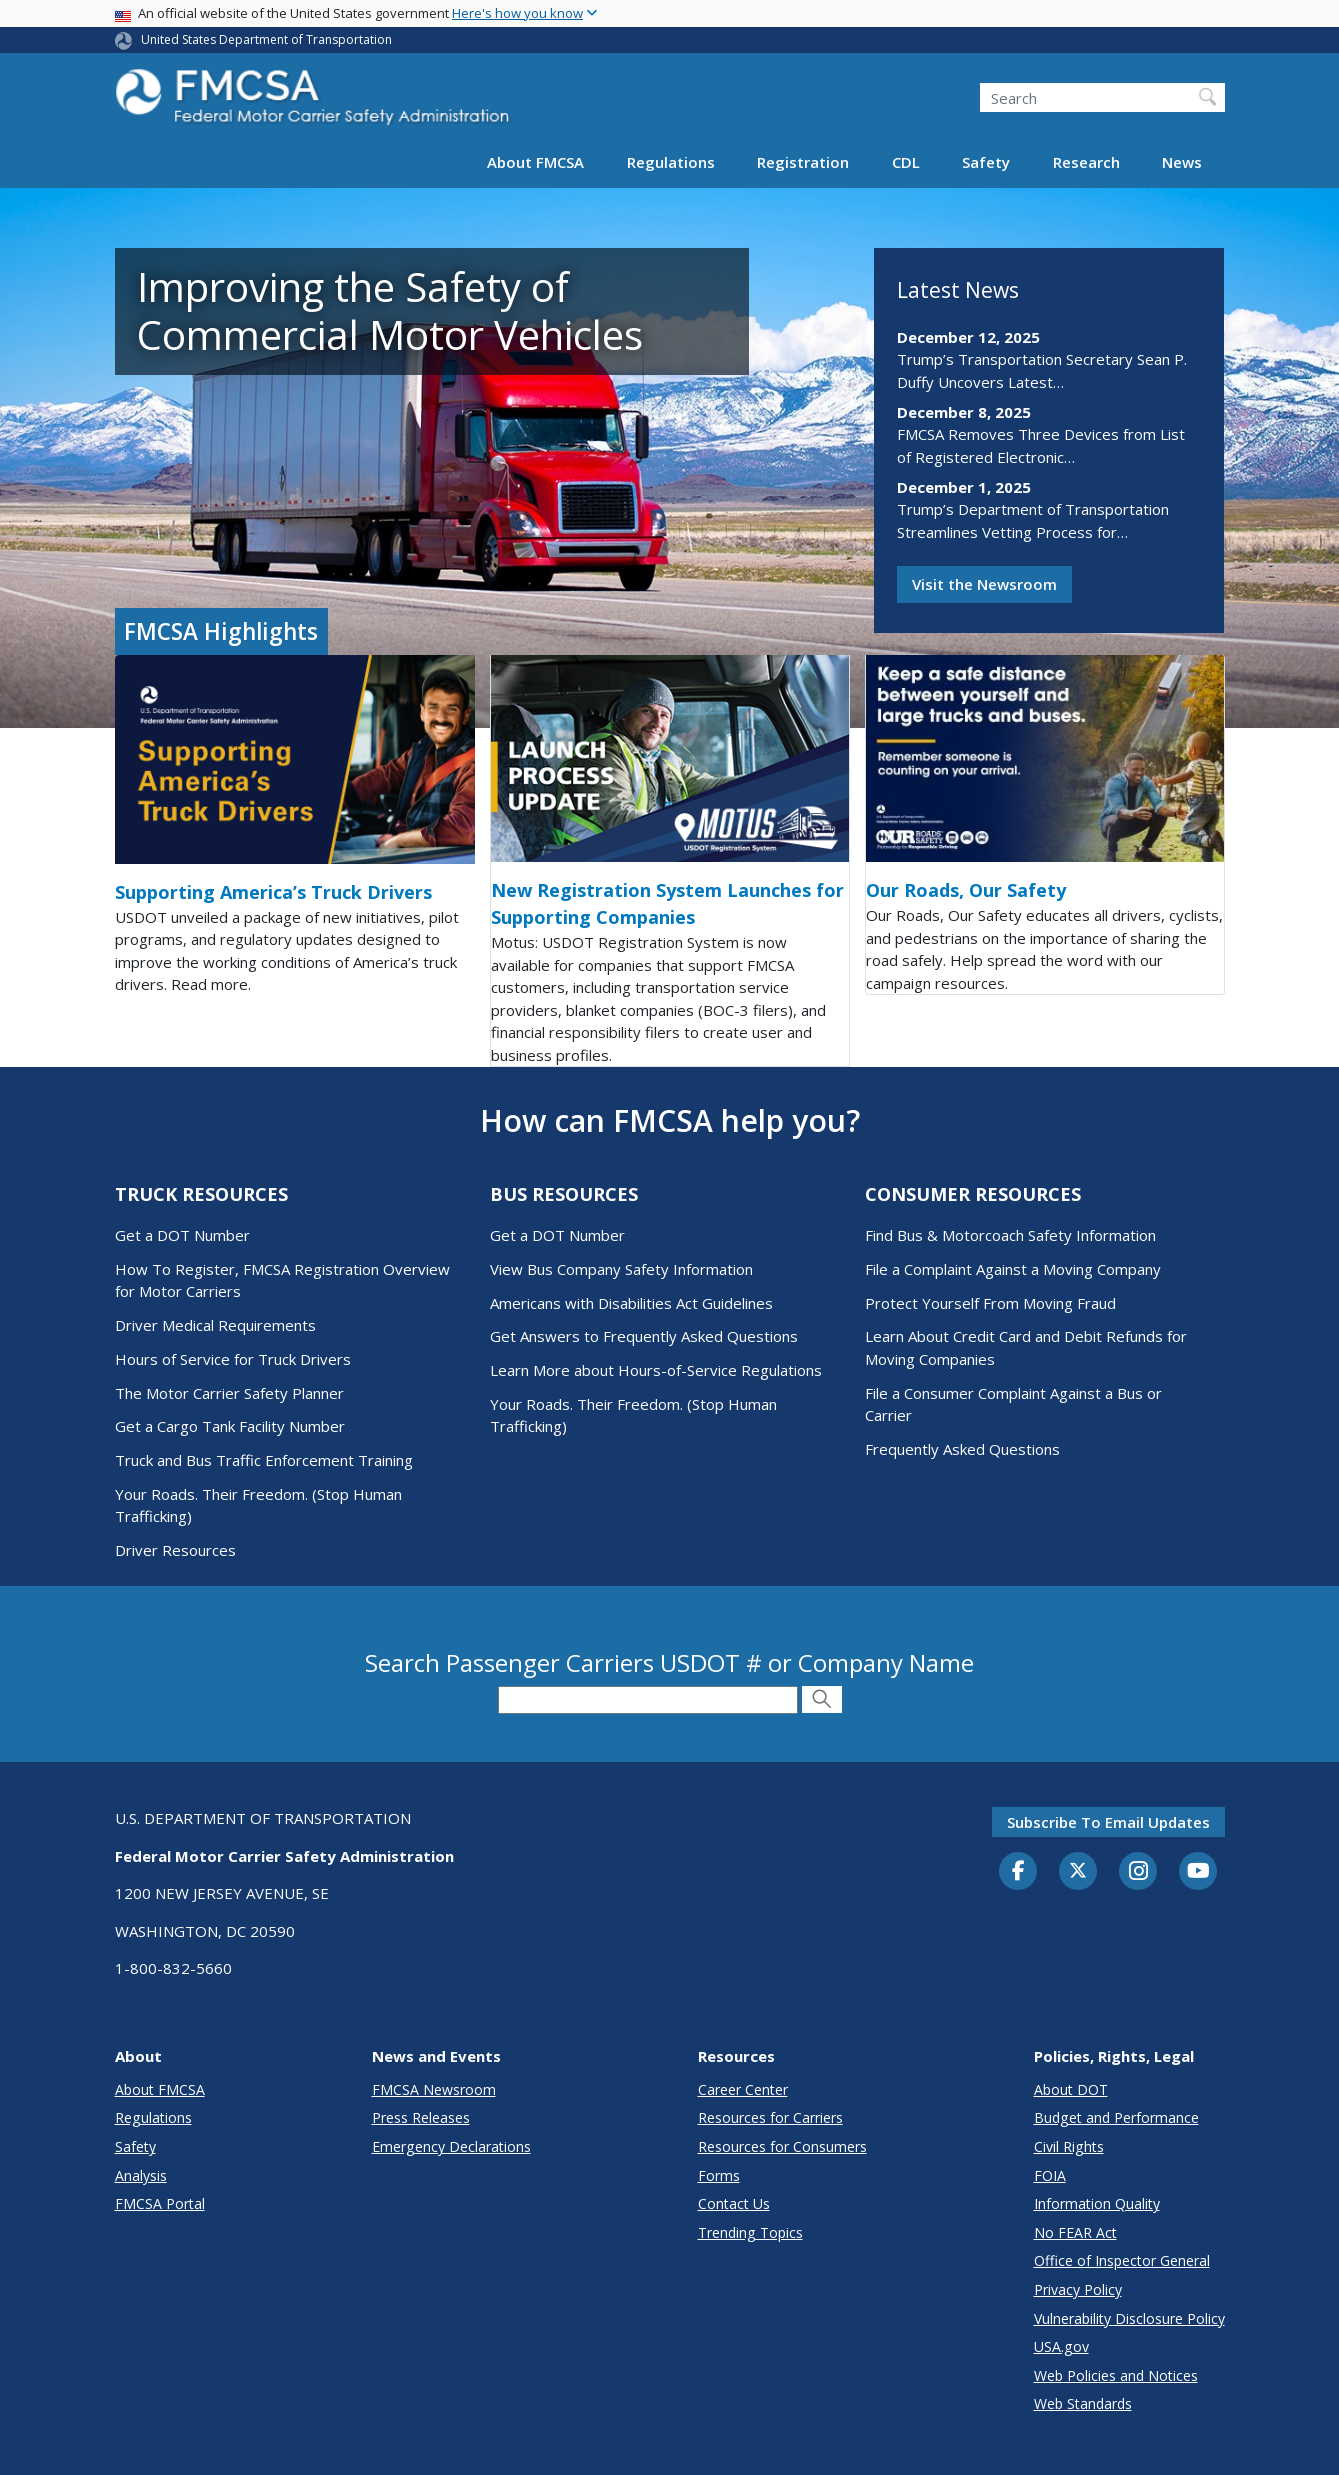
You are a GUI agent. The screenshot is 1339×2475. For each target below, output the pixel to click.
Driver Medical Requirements (215, 1325)
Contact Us (734, 2203)
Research (1086, 162)
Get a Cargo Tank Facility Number (230, 1426)
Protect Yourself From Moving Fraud (990, 1303)
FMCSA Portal (160, 2203)
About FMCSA (535, 162)
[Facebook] (1018, 1872)
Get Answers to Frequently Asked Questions (644, 1336)
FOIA (1050, 2175)
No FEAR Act (1075, 2232)
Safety (986, 162)
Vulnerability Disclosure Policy (1129, 2318)
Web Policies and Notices (1116, 2375)
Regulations (671, 162)
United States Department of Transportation (266, 39)
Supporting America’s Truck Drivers (273, 892)
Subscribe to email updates (1108, 1822)
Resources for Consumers (782, 2146)
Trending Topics (750, 2232)
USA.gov (1061, 2346)
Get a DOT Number (182, 1235)
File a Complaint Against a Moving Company (1013, 1269)
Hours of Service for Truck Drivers (233, 1359)
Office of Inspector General (1122, 2260)
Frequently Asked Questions (962, 1449)
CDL (906, 162)
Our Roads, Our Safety (966, 890)
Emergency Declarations (451, 2146)
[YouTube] (1198, 1872)
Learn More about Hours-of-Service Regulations (656, 1370)
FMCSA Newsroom (434, 2089)
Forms (719, 2175)
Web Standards (1083, 2403)
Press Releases (421, 2117)
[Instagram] (1138, 1873)
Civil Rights (1069, 2146)
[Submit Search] (822, 1699)
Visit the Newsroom (984, 584)
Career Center (743, 2089)
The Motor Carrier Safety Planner (229, 1393)
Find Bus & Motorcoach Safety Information (1010, 1235)
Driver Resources (175, 1550)
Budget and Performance (1116, 2117)
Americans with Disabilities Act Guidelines (631, 1303)
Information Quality (1097, 2203)
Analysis (141, 2175)
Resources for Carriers (770, 2117)
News (1182, 162)
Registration (803, 162)
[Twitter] (1078, 1871)
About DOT (1071, 2089)
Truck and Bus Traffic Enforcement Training (264, 1460)
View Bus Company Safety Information (621, 1269)
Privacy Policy (1078, 2289)
